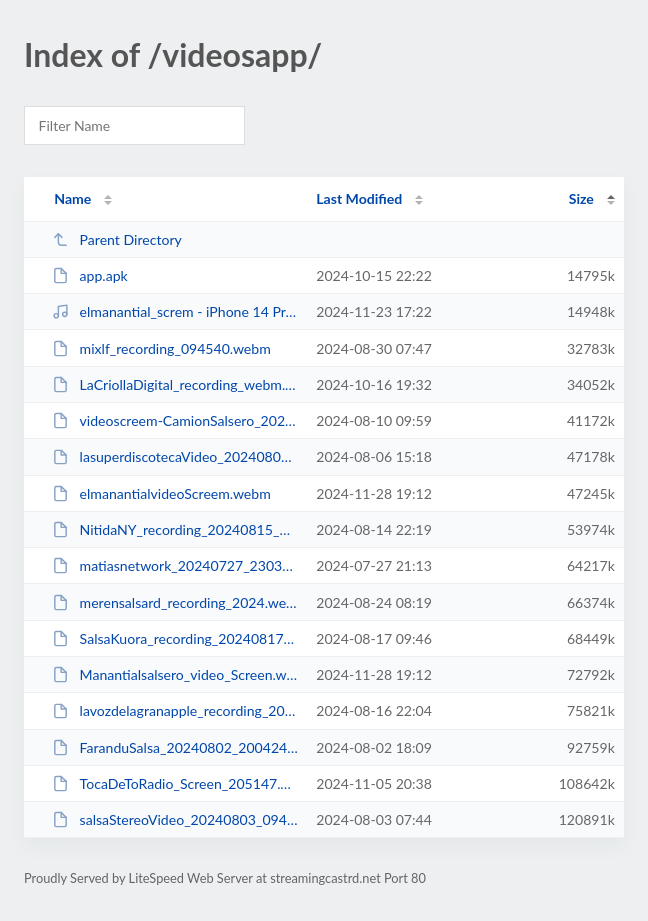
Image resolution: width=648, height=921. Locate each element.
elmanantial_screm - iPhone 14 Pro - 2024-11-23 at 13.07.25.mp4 (175, 311)
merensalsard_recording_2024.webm (175, 602)
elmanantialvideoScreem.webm (161, 493)
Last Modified (359, 198)
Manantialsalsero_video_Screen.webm (175, 674)
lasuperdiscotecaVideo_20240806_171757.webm (175, 456)
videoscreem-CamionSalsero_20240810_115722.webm (175, 420)
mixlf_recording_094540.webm (161, 348)
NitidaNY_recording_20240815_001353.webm (175, 529)
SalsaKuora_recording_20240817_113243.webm (175, 638)
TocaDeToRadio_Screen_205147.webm (175, 783)
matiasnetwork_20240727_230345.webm (175, 565)
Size (581, 198)
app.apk (90, 275)
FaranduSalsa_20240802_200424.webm (175, 747)
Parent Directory (117, 239)
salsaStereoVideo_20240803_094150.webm (175, 819)
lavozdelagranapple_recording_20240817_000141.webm (175, 710)
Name (72, 198)
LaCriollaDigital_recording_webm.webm (175, 384)
